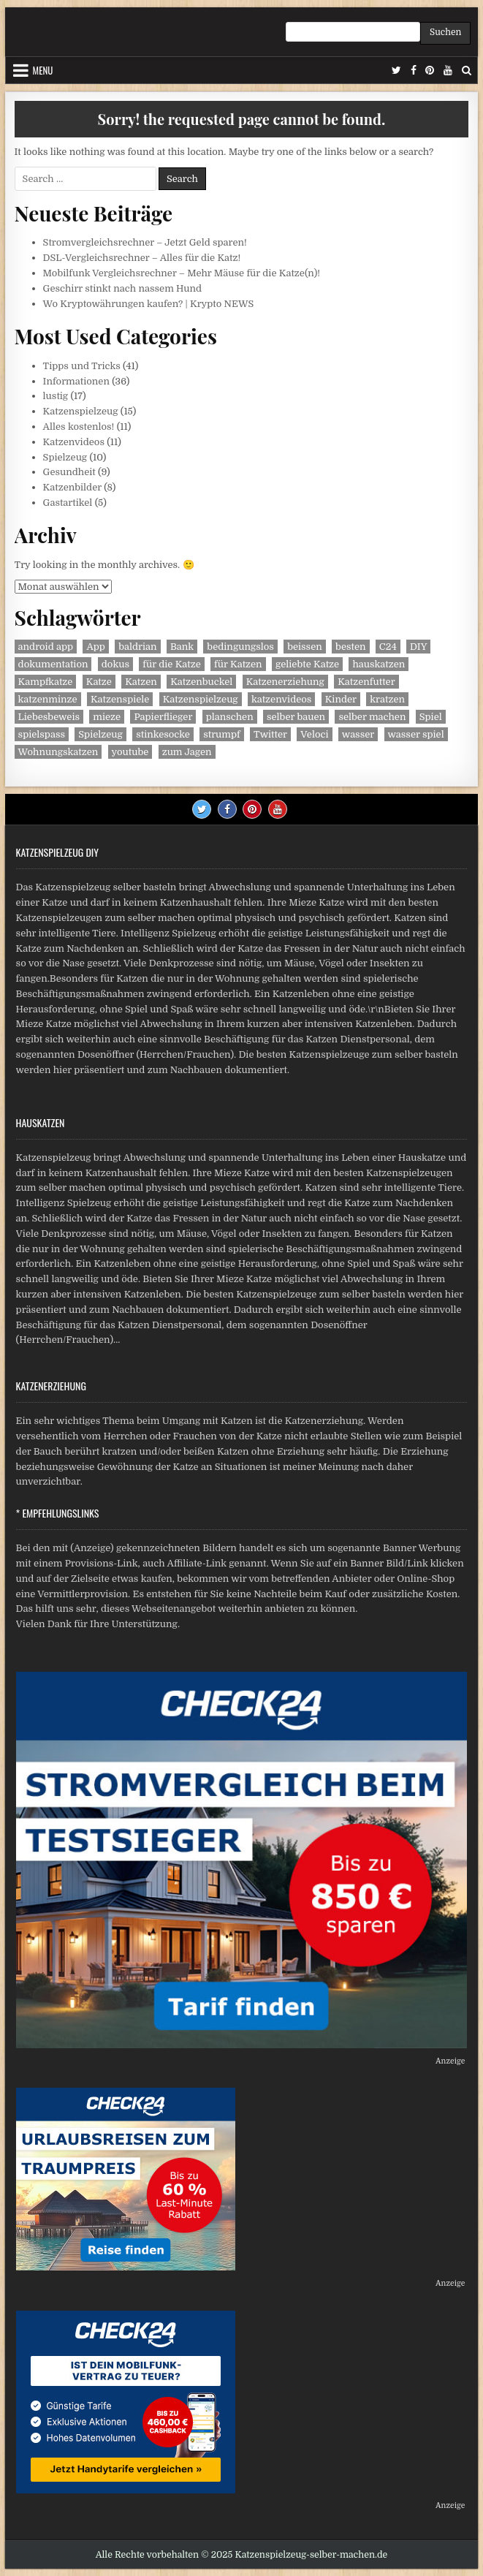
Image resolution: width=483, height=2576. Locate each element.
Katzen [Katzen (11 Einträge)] (141, 681)
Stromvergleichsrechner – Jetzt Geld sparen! (145, 242)
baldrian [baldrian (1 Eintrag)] (137, 646)
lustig (56, 395)
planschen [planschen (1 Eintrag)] (230, 716)
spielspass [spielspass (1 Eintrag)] (41, 734)
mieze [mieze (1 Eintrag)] (107, 716)
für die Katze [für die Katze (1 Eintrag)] (171, 664)
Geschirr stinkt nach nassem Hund (122, 288)
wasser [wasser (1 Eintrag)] (358, 734)
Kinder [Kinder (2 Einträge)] (341, 699)
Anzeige (450, 2061)
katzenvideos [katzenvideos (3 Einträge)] (281, 699)
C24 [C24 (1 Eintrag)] (388, 646)
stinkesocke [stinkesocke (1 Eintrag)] (163, 734)
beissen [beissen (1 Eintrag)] (304, 646)
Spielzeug (65, 457)
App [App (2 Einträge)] (95, 646)
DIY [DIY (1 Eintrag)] (418, 646)
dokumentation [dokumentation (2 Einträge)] (53, 664)
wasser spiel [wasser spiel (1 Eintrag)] (416, 734)
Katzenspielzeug (80, 411)
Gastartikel (68, 502)
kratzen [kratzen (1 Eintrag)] (387, 699)
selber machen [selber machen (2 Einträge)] (372, 716)
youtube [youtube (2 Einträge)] (130, 751)
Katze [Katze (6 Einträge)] (99, 681)
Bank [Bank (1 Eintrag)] (182, 646)
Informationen (76, 381)
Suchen (445, 32)
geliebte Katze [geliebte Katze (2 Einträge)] (307, 664)
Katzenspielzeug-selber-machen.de (311, 2555)
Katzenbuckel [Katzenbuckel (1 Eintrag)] (201, 681)
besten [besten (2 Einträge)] (350, 646)
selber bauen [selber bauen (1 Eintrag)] (296, 716)
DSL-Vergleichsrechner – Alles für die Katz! (142, 257)
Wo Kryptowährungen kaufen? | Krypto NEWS (148, 303)
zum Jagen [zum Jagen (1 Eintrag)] (187, 751)
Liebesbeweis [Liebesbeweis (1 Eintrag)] (49, 716)
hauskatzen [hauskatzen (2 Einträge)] (378, 664)
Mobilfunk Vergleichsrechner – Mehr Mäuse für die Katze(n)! (181, 273)
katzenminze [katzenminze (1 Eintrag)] (47, 699)
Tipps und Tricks (82, 365)
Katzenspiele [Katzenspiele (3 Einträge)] (120, 699)
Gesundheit (69, 471)
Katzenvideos (73, 441)
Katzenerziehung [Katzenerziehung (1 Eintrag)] (285, 681)
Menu (43, 70)
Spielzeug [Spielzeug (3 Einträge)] (100, 734)
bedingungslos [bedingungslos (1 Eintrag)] (240, 646)
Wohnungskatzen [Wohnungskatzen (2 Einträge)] (58, 751)
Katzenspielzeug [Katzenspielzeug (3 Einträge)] (200, 699)
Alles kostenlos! (79, 426)
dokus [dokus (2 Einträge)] (115, 664)
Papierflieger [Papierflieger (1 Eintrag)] (163, 716)
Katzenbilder (72, 487)
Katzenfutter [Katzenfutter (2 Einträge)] (366, 681)
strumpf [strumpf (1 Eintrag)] (221, 734)
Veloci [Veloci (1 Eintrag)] (314, 734)
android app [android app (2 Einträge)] (46, 646)
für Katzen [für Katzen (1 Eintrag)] (238, 664)
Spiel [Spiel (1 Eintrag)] (430, 716)
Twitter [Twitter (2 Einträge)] (270, 734)
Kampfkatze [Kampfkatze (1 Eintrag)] (45, 681)
